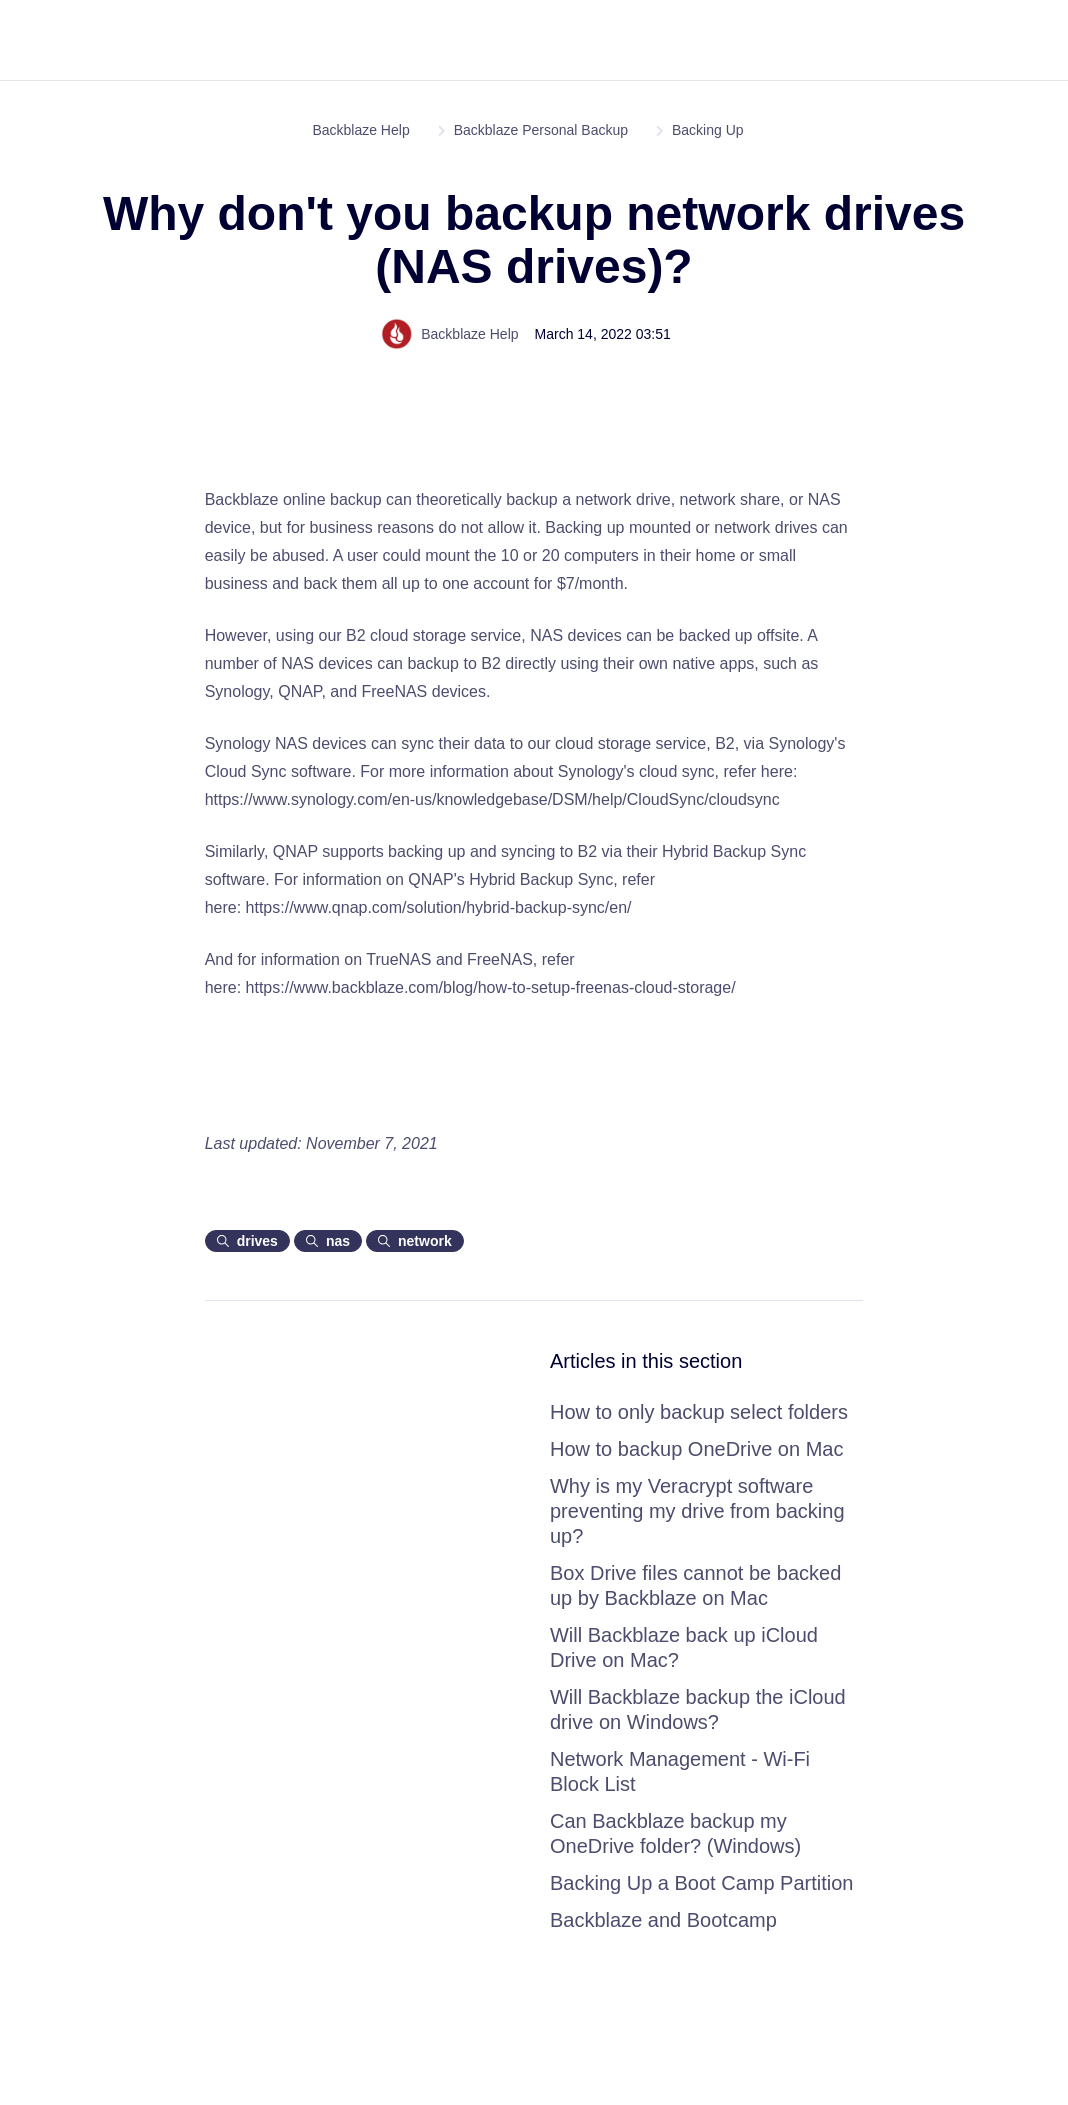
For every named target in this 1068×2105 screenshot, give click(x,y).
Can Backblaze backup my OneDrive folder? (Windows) (675, 1833)
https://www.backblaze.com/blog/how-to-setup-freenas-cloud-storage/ (491, 987)
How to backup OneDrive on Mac (696, 1449)
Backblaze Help (360, 130)
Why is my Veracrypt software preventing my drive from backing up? (697, 1511)
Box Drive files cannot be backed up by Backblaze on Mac (695, 1585)
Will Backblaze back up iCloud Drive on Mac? (684, 1647)
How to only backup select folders (699, 1412)
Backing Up (708, 130)
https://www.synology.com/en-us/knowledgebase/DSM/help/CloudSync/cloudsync (492, 799)
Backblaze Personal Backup (541, 130)
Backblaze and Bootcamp (663, 1920)
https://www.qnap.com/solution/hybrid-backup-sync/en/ (439, 907)
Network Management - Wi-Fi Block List (680, 1771)
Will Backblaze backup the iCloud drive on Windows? (698, 1709)
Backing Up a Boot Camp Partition (702, 1883)
